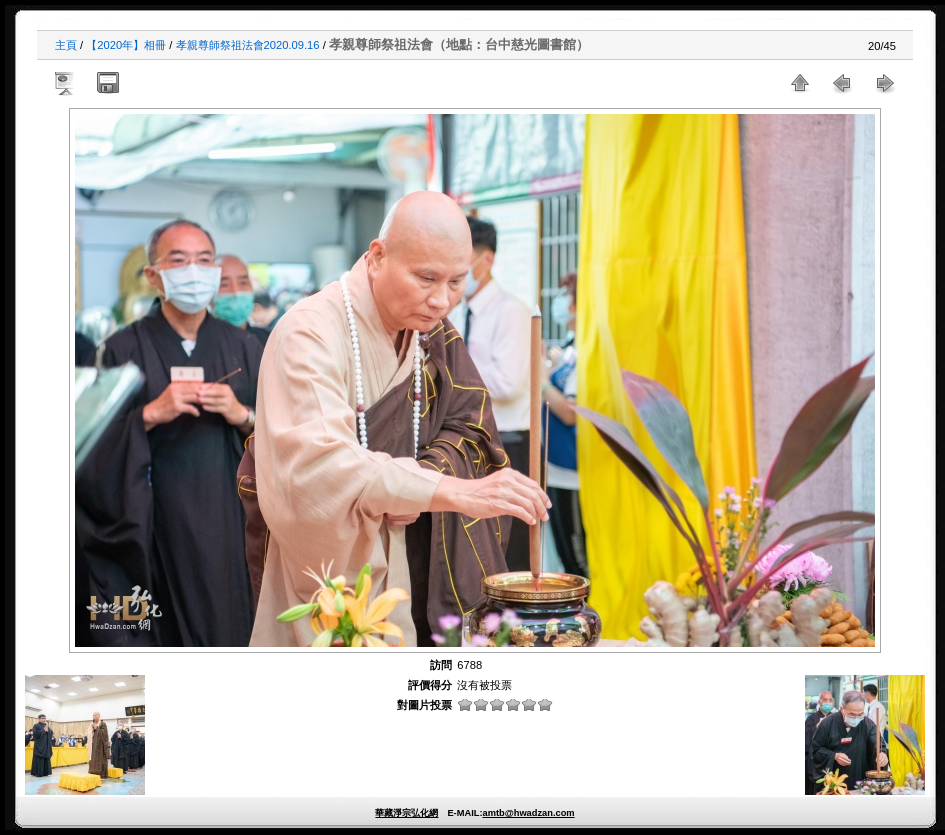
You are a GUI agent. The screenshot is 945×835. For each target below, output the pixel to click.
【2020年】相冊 (126, 45)
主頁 (66, 45)
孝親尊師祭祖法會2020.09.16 (248, 45)
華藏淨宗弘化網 (406, 813)
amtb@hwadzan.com (528, 813)
